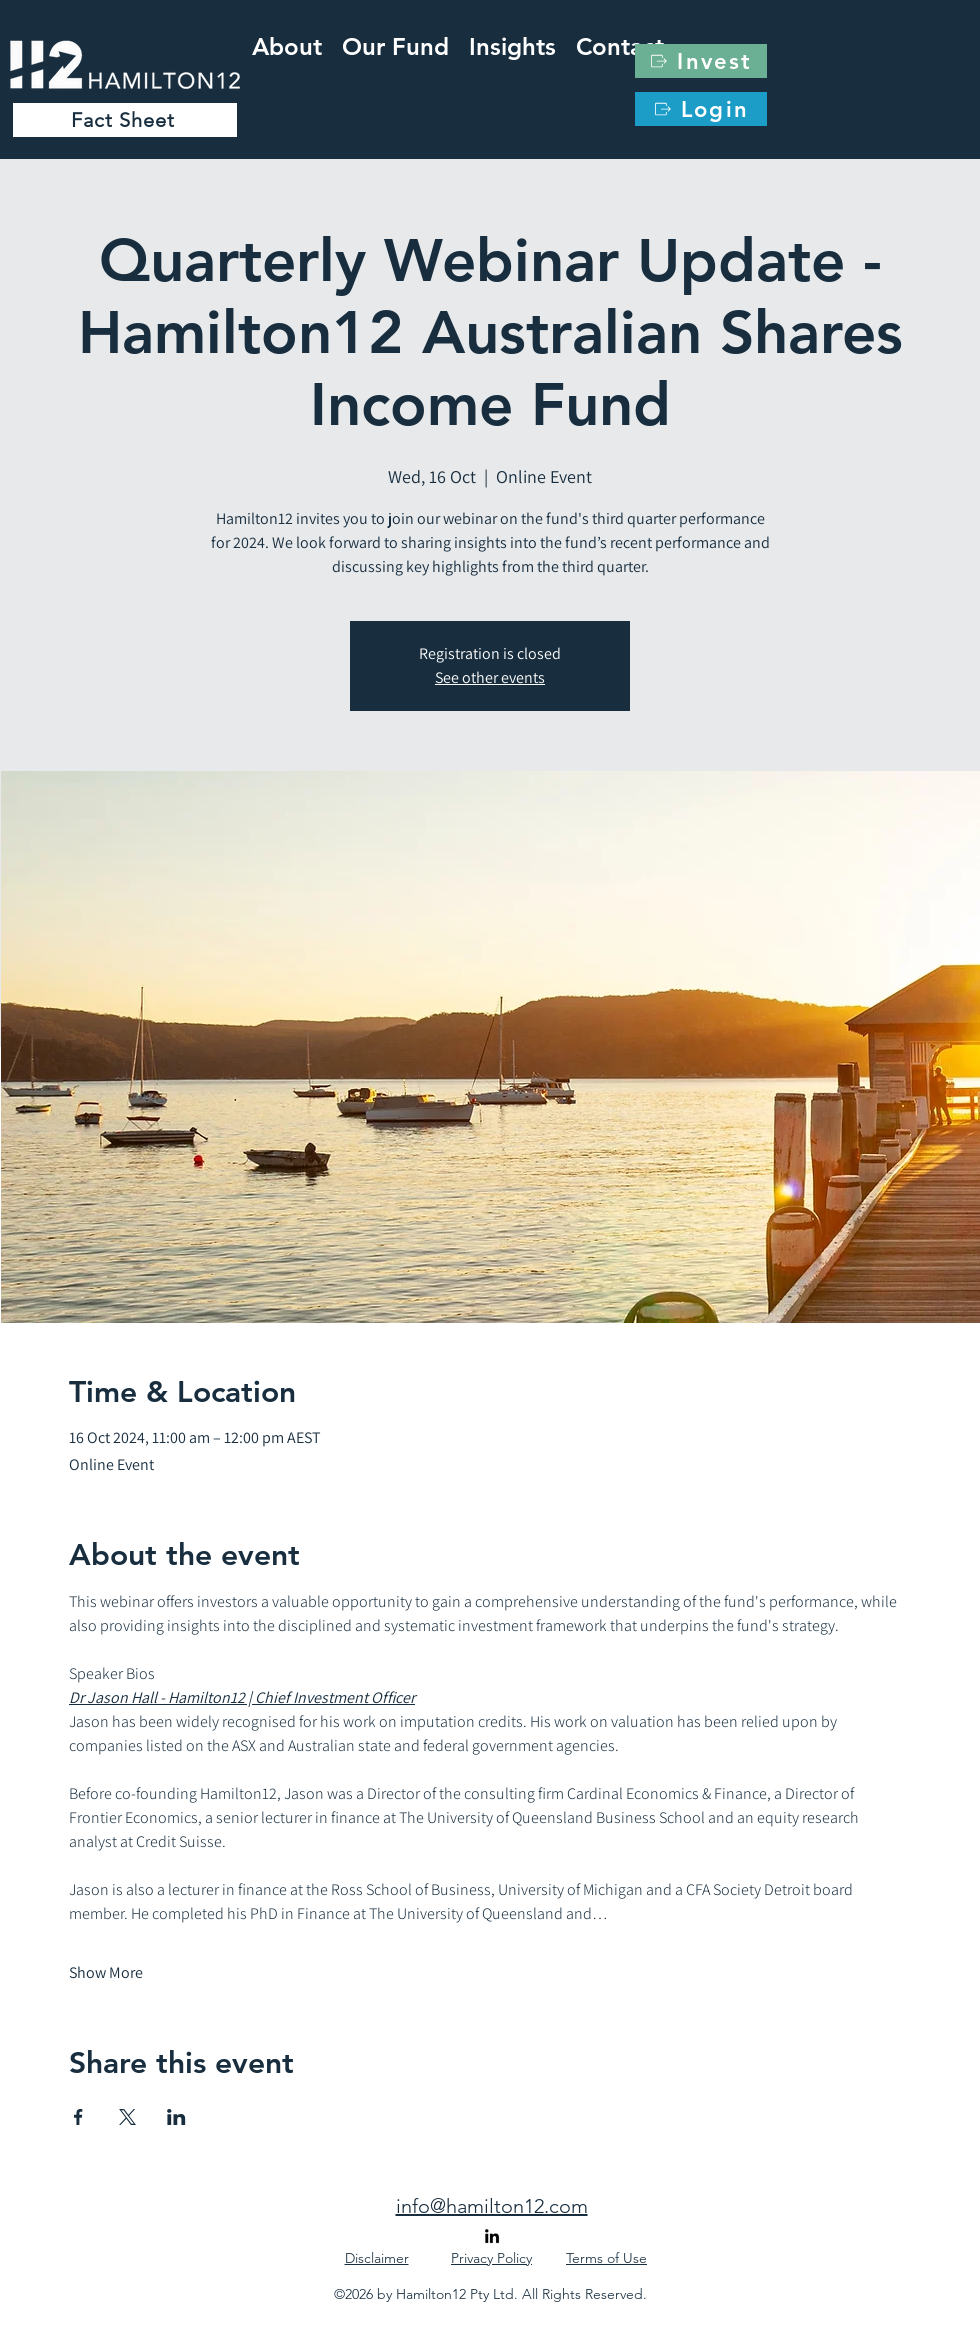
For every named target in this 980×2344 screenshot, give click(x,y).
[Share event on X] (127, 2117)
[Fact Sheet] (125, 120)
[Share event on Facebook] (78, 2117)
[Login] (701, 109)
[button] (512, 43)
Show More (106, 1972)
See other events (490, 677)
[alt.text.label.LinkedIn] (492, 2236)
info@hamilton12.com (492, 2206)
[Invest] (701, 61)
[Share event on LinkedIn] (176, 2117)
